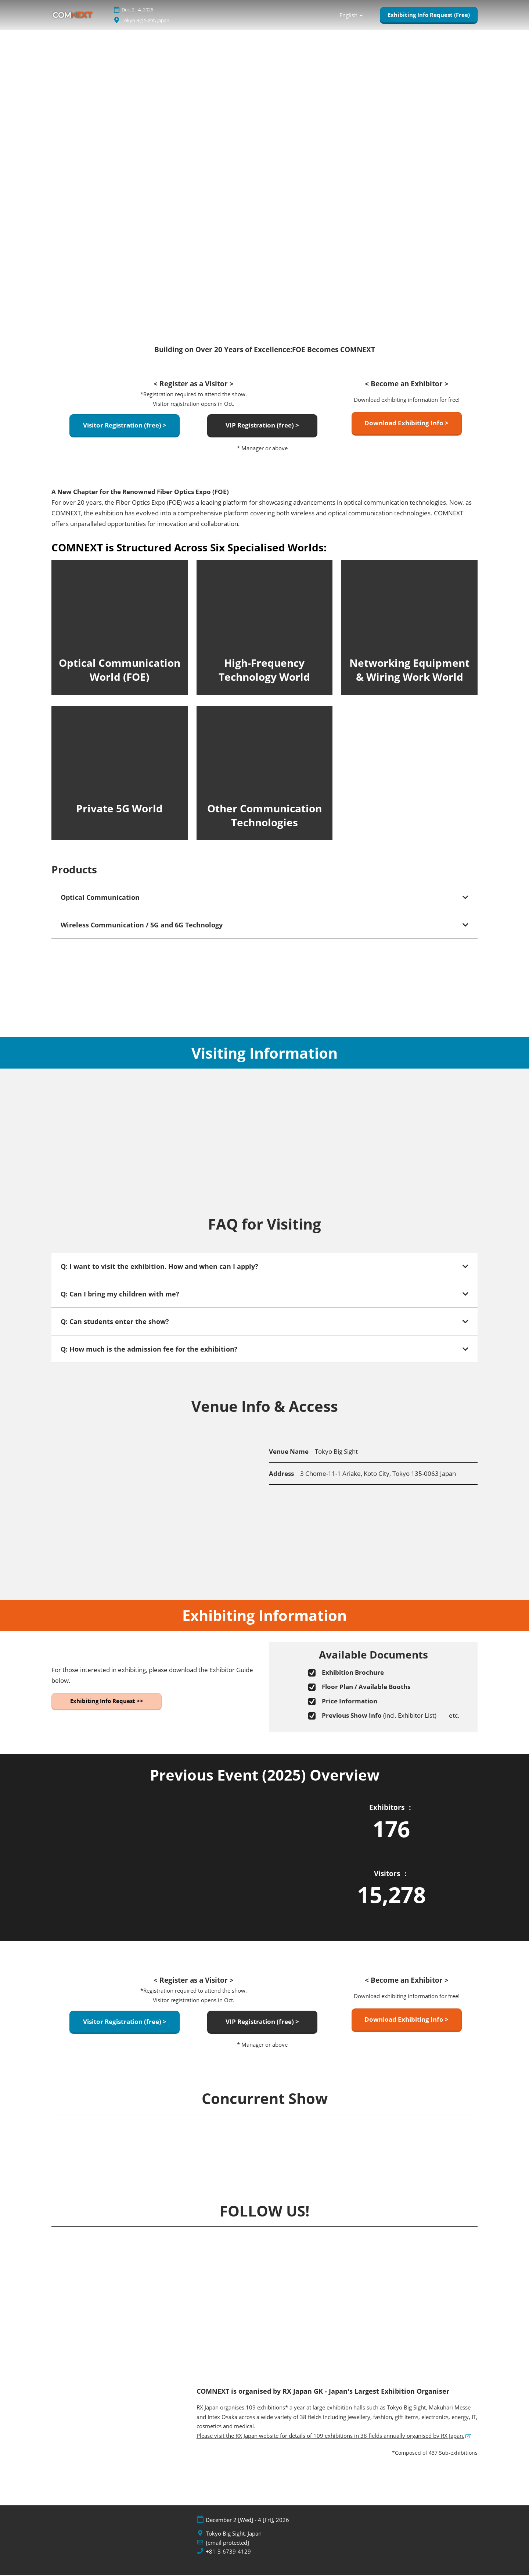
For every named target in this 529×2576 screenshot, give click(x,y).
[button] (429, 15)
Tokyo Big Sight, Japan (156, 20)
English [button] (351, 15)
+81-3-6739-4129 (228, 2552)
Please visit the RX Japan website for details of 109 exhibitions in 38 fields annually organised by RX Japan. (330, 2436)
